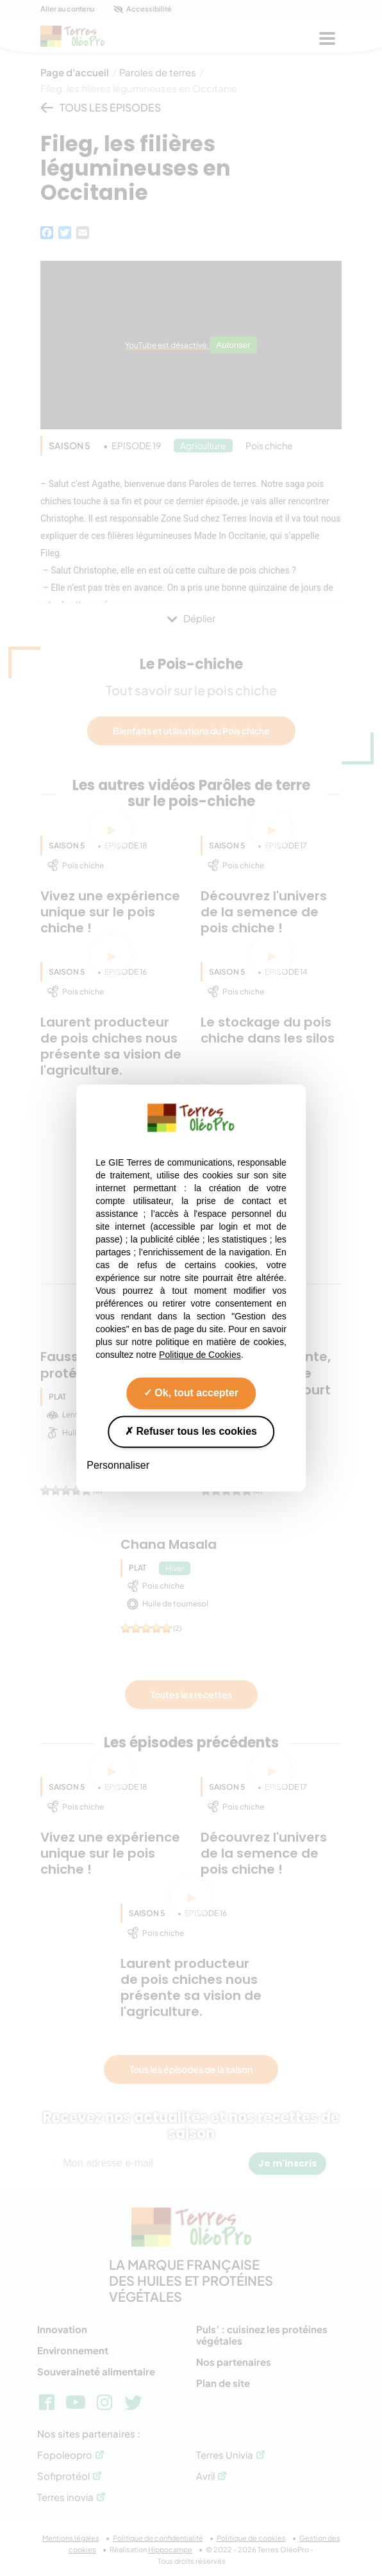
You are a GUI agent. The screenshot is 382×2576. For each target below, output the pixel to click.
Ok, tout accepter (191, 1392)
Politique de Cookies (200, 1355)
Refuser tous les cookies (191, 1431)
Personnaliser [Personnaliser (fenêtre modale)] (118, 1465)
